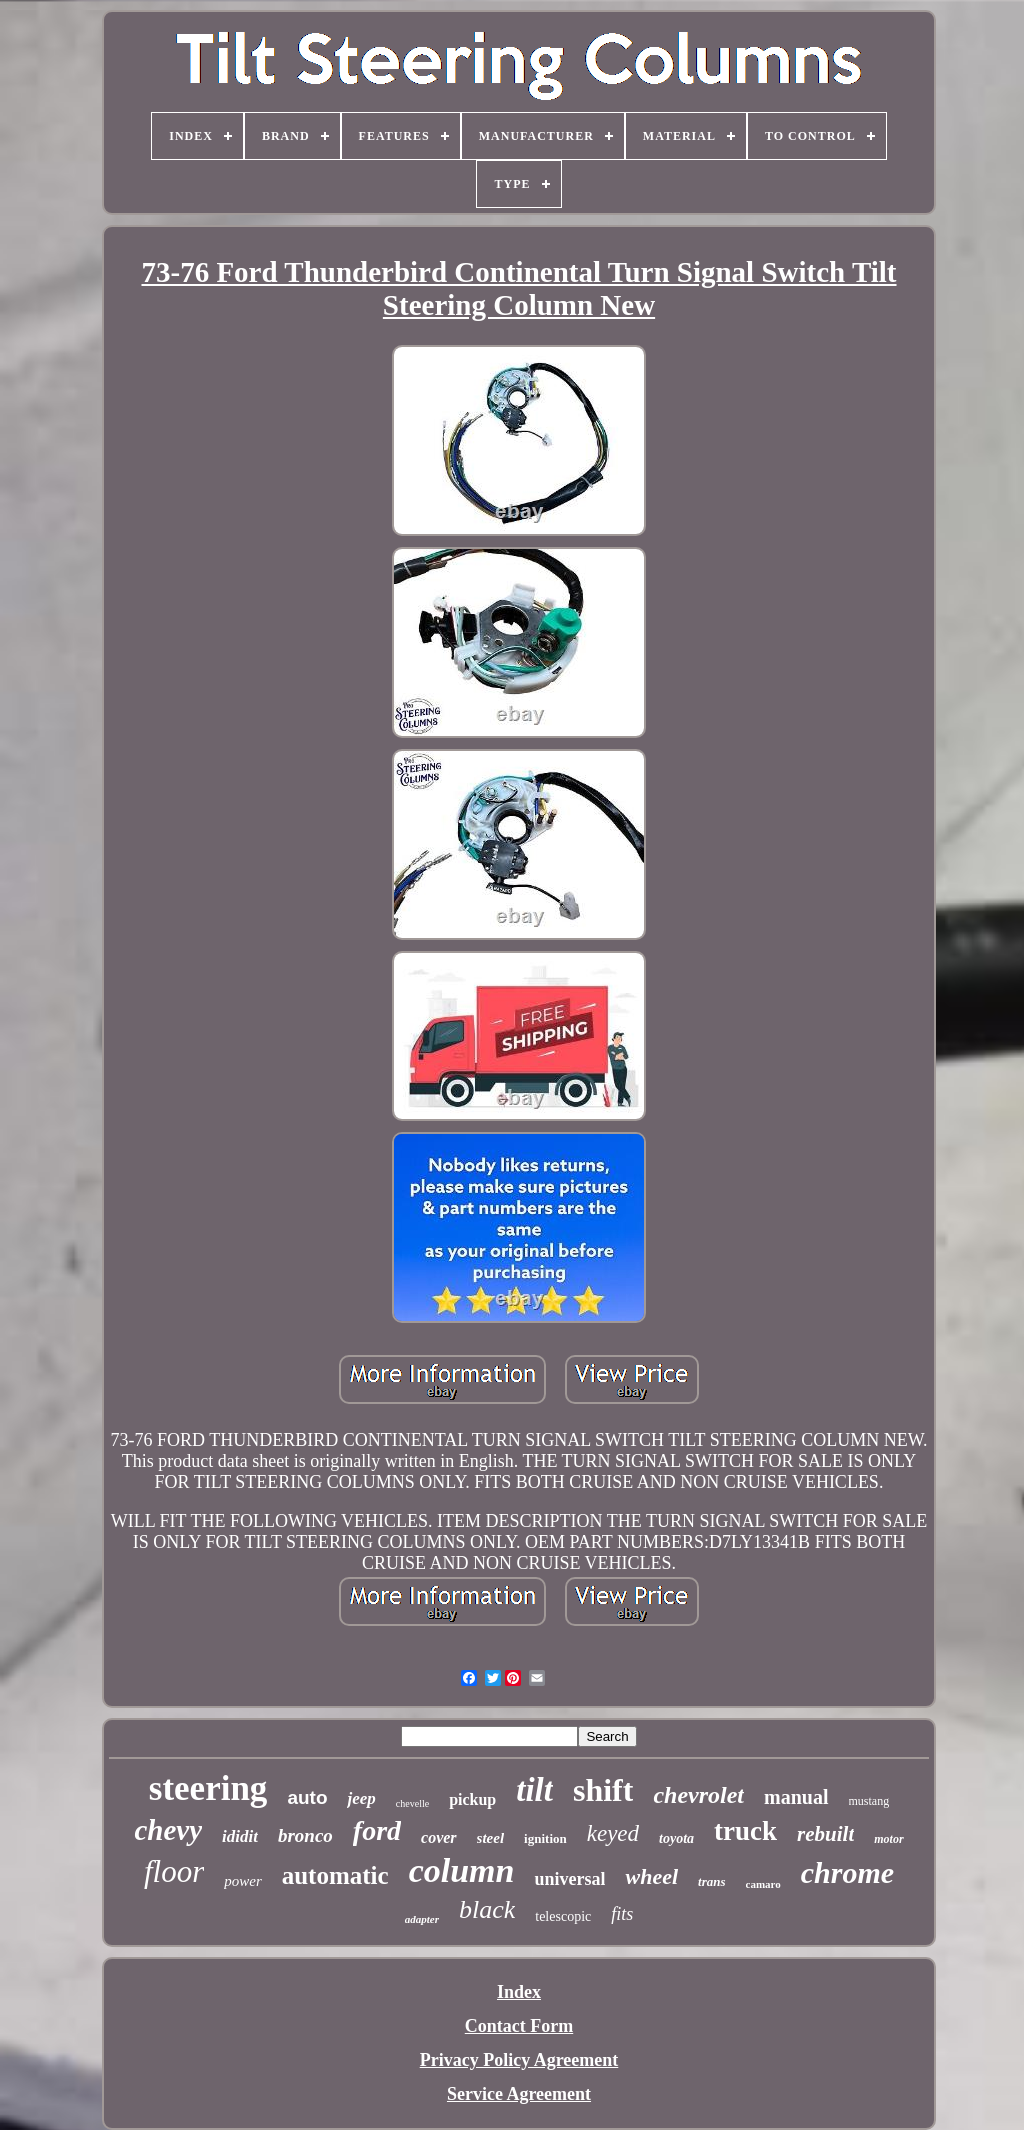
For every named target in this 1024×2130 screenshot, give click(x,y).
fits (622, 1914)
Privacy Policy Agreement (519, 2060)
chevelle (412, 1803)
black (487, 1909)
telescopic (563, 1916)
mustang (869, 1801)
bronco (305, 1835)
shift (603, 1790)
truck (745, 1831)
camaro (763, 1884)
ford (377, 1830)
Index (519, 1992)
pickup (472, 1799)
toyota (676, 1838)
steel (491, 1838)
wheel (651, 1876)
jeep (361, 1798)
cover (439, 1837)
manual (796, 1797)
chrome (847, 1872)
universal (569, 1879)
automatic (335, 1875)
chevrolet (698, 1795)
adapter (422, 1919)
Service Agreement (519, 2094)
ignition (545, 1838)
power (243, 1881)
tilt (534, 1790)
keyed (613, 1833)
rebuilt (825, 1834)
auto (307, 1797)
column (462, 1870)
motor (888, 1839)
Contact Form (519, 2026)
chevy (168, 1830)
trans (711, 1881)
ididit (240, 1836)
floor (174, 1871)
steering (208, 1788)
